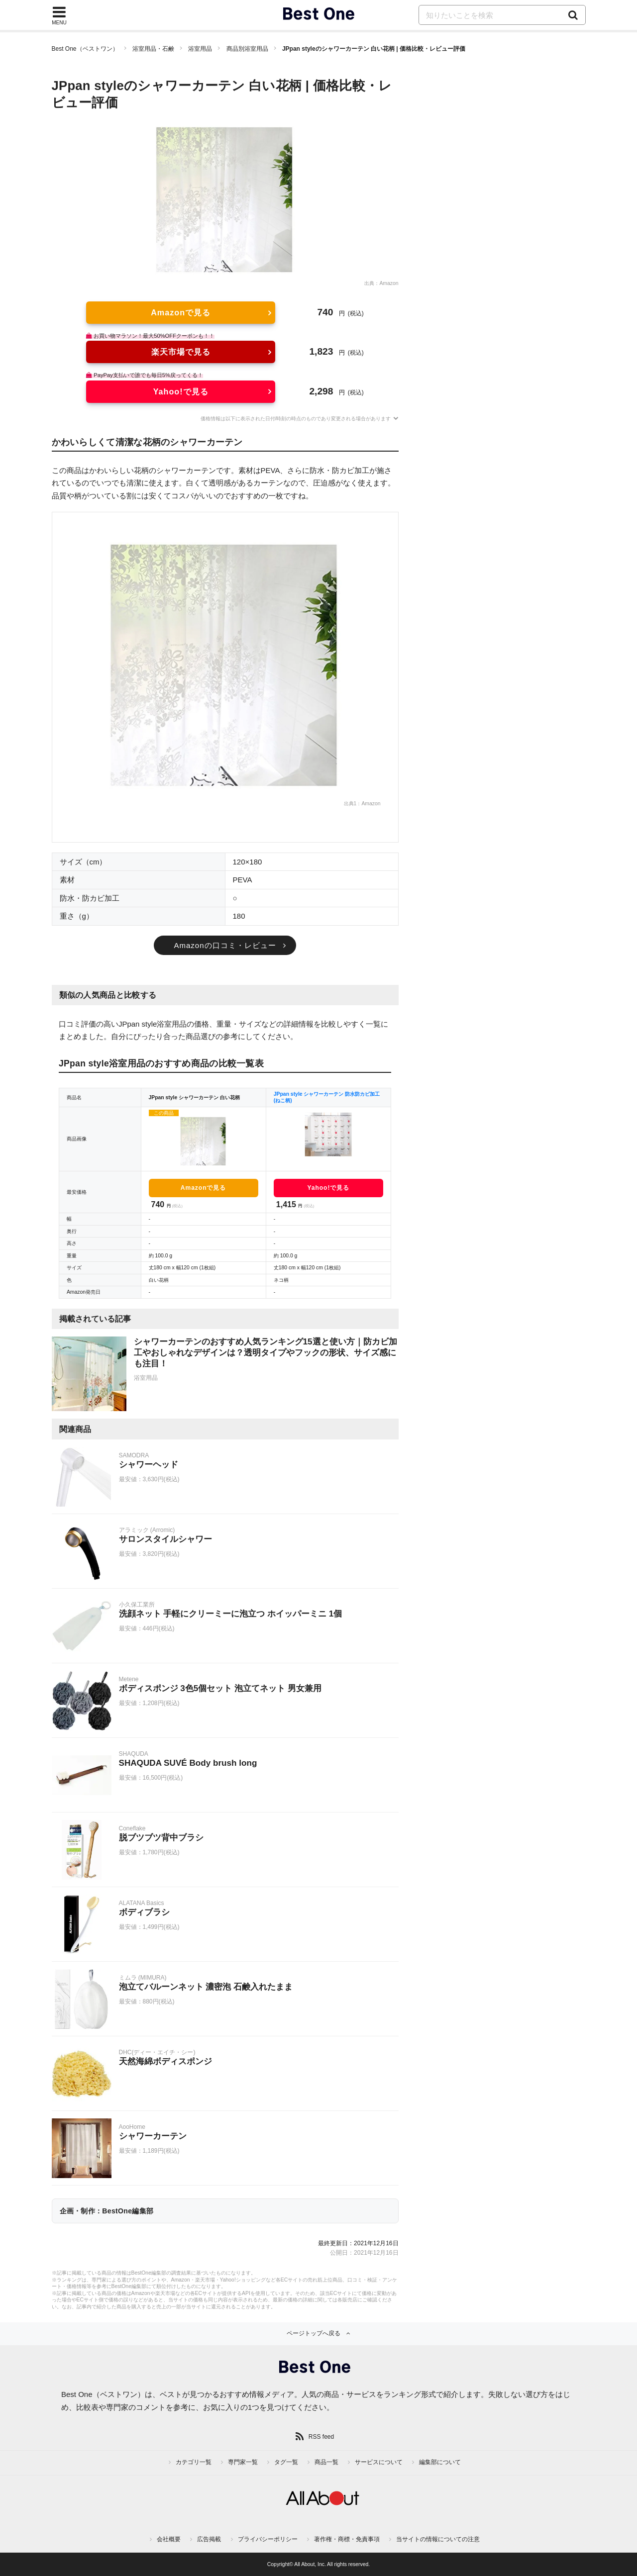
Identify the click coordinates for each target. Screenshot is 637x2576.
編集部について (440, 2462)
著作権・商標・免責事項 (347, 2539)
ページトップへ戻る (313, 2333)
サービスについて (379, 2462)
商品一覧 (326, 2462)
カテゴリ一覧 (194, 2462)
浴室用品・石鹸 (153, 48)
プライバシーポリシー (268, 2539)
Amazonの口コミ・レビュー (225, 945)
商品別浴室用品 (247, 48)
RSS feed (321, 2436)
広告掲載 (209, 2539)
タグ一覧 (286, 2462)
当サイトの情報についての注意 (438, 2539)
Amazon (388, 283)
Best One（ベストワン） (85, 48)
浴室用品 (200, 48)
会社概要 (169, 2539)
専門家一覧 (243, 2462)
